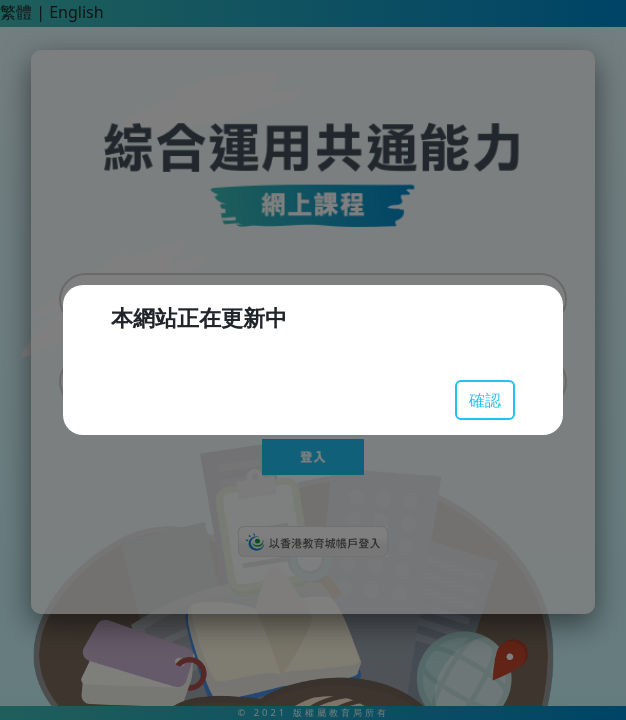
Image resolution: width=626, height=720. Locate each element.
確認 (485, 400)
